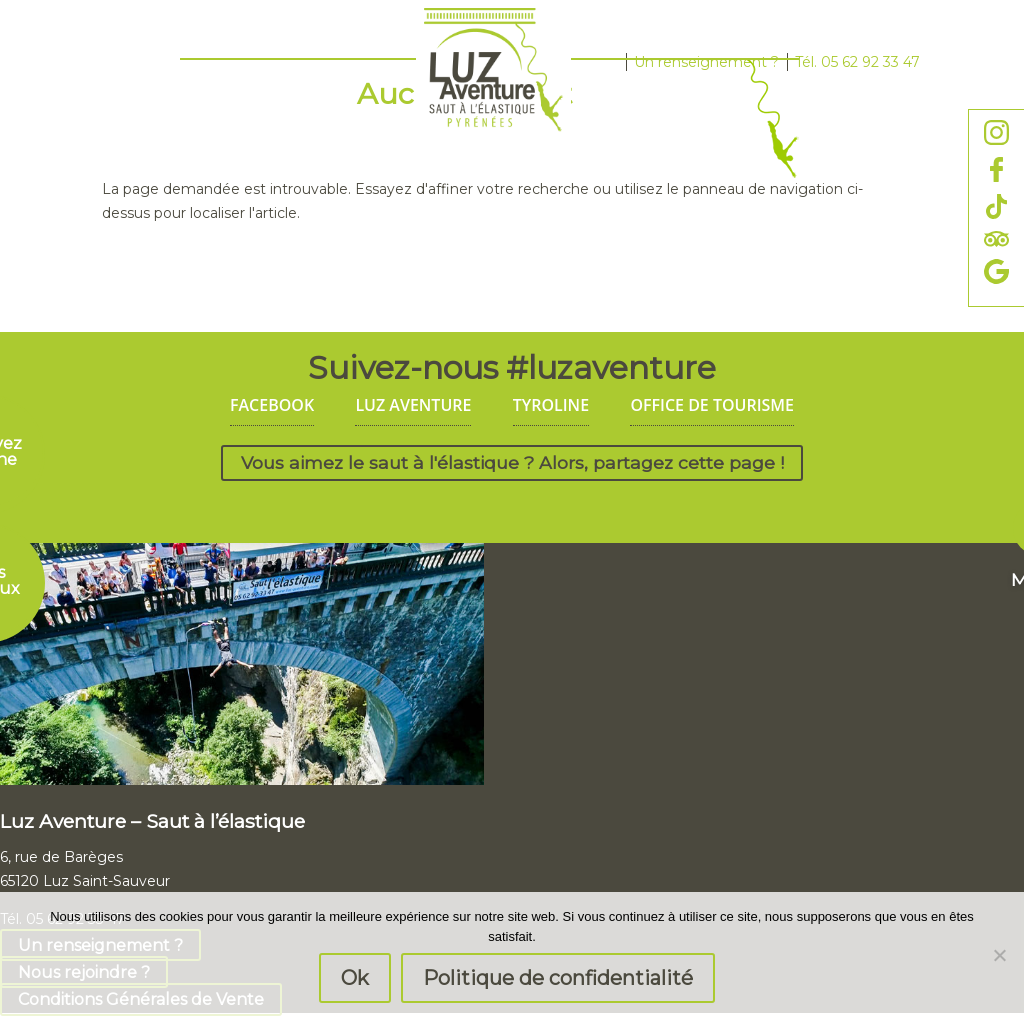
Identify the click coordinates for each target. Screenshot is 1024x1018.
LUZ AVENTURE (413, 405)
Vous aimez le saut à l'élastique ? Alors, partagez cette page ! (512, 463)
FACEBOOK (272, 405)
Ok (355, 978)
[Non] (999, 955)
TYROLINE (551, 405)
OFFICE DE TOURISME (712, 405)
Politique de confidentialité (558, 978)
